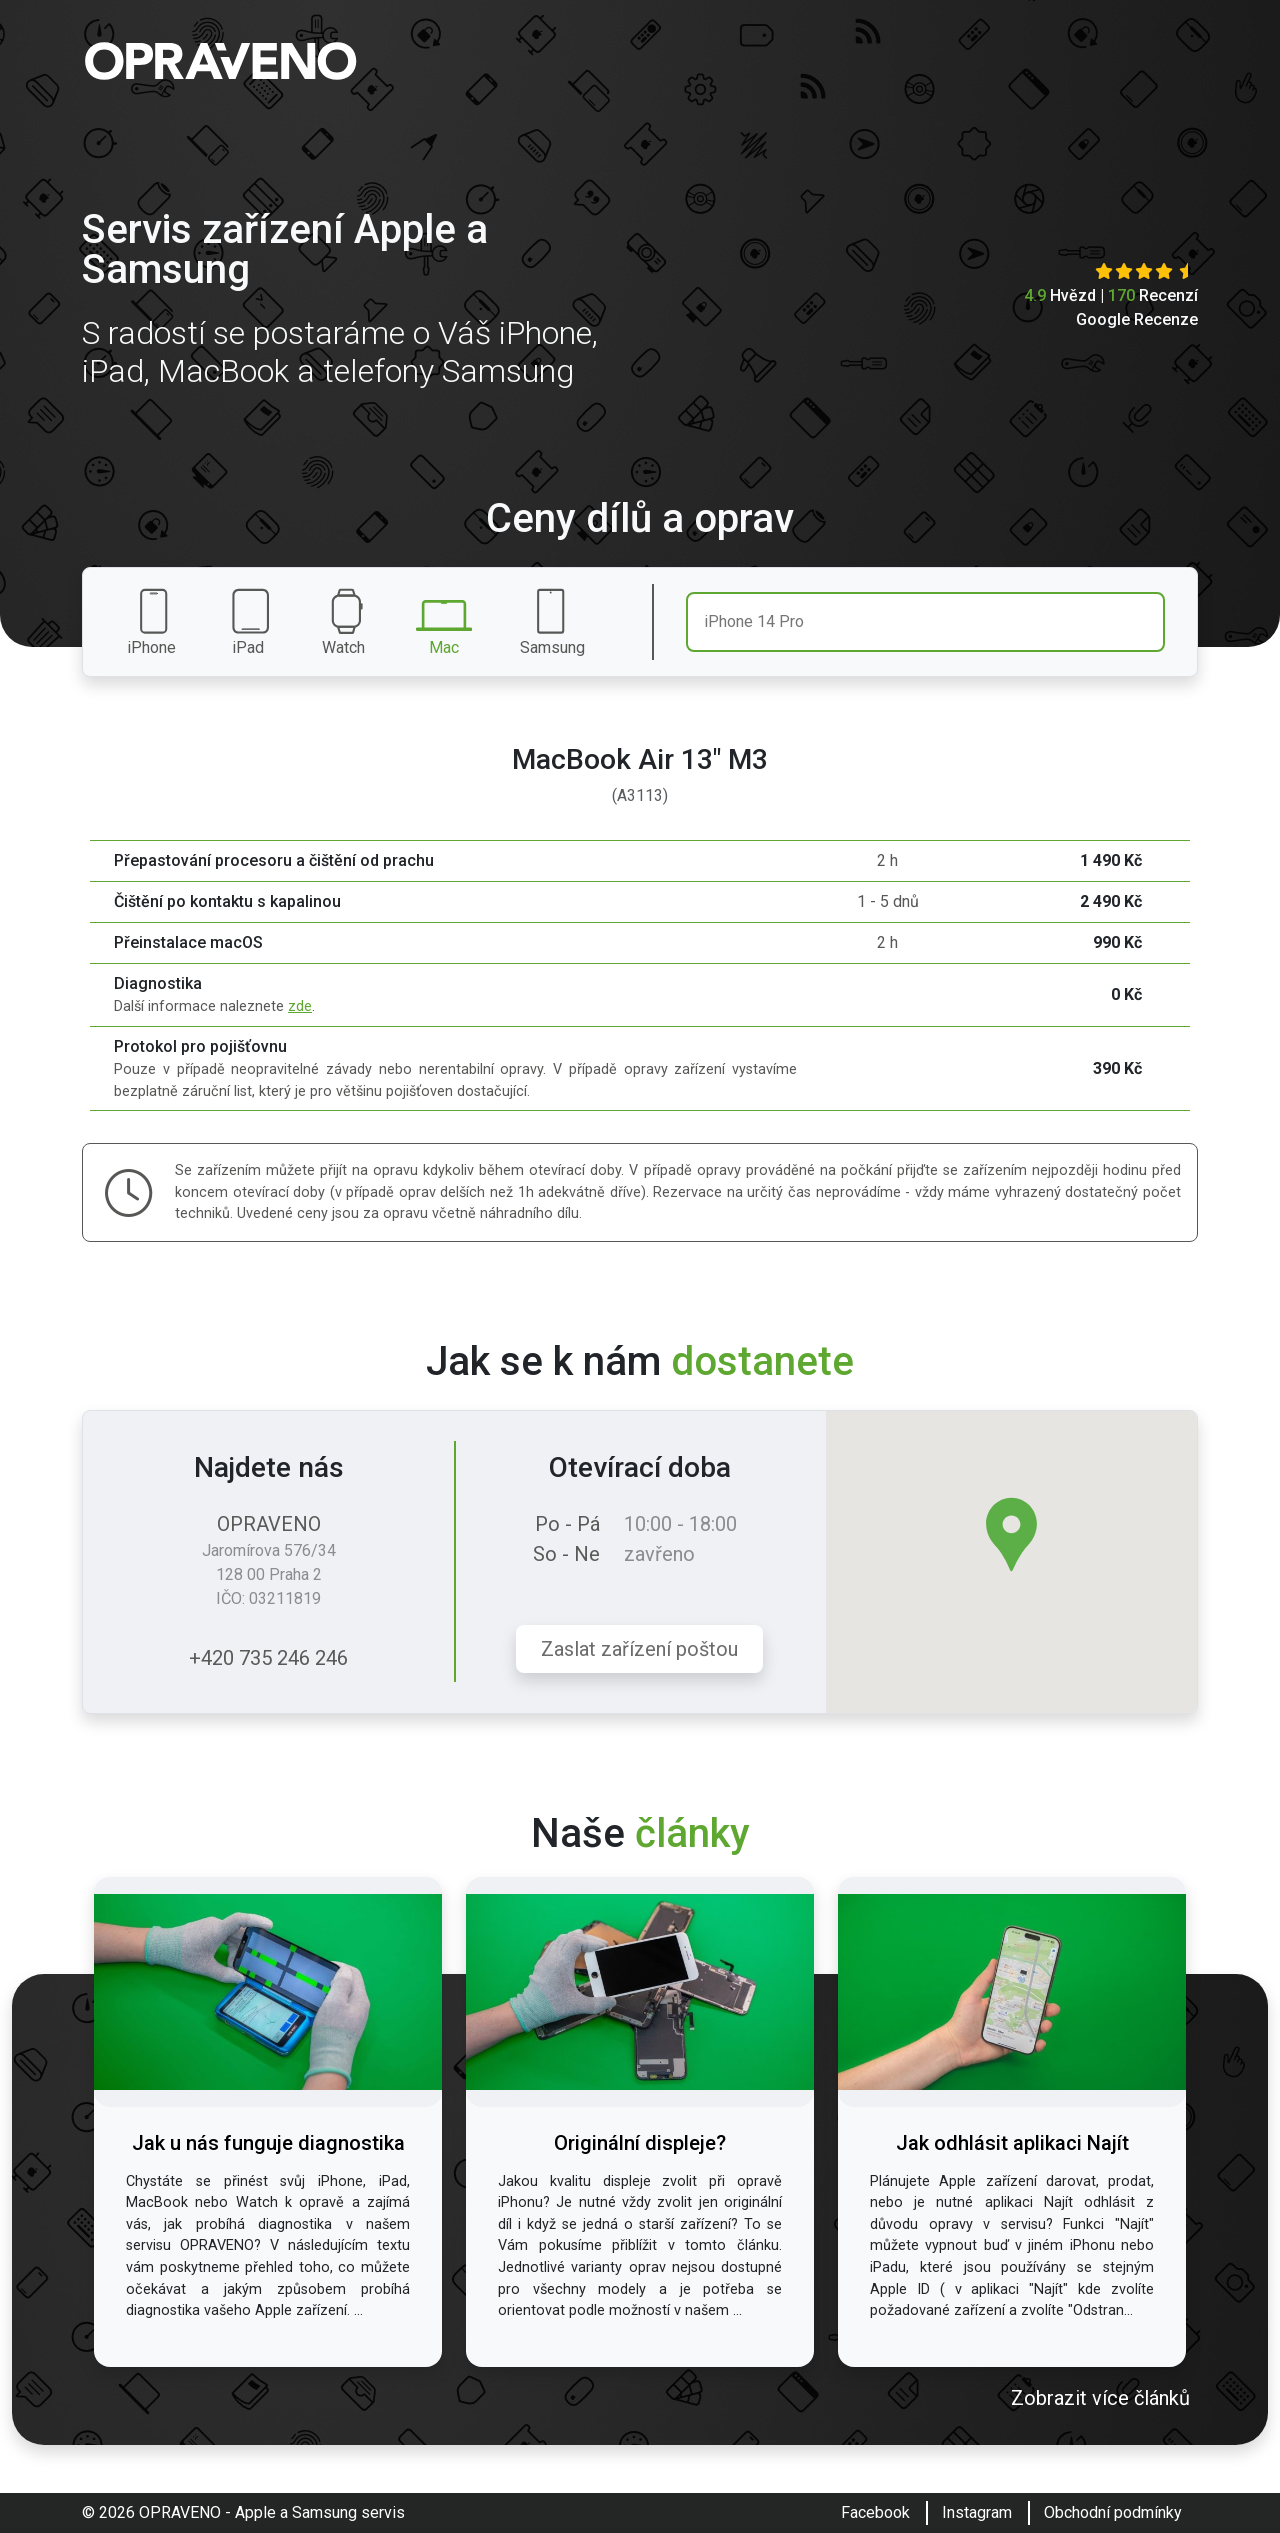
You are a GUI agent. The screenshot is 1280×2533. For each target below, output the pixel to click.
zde (300, 1006)
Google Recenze (1137, 319)
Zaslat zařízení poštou (639, 1649)
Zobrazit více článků (1100, 2398)
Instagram (977, 2512)
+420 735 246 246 (268, 1658)
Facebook (875, 2512)
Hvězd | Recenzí (1111, 295)
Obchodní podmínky (1113, 2512)
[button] (1011, 1534)
